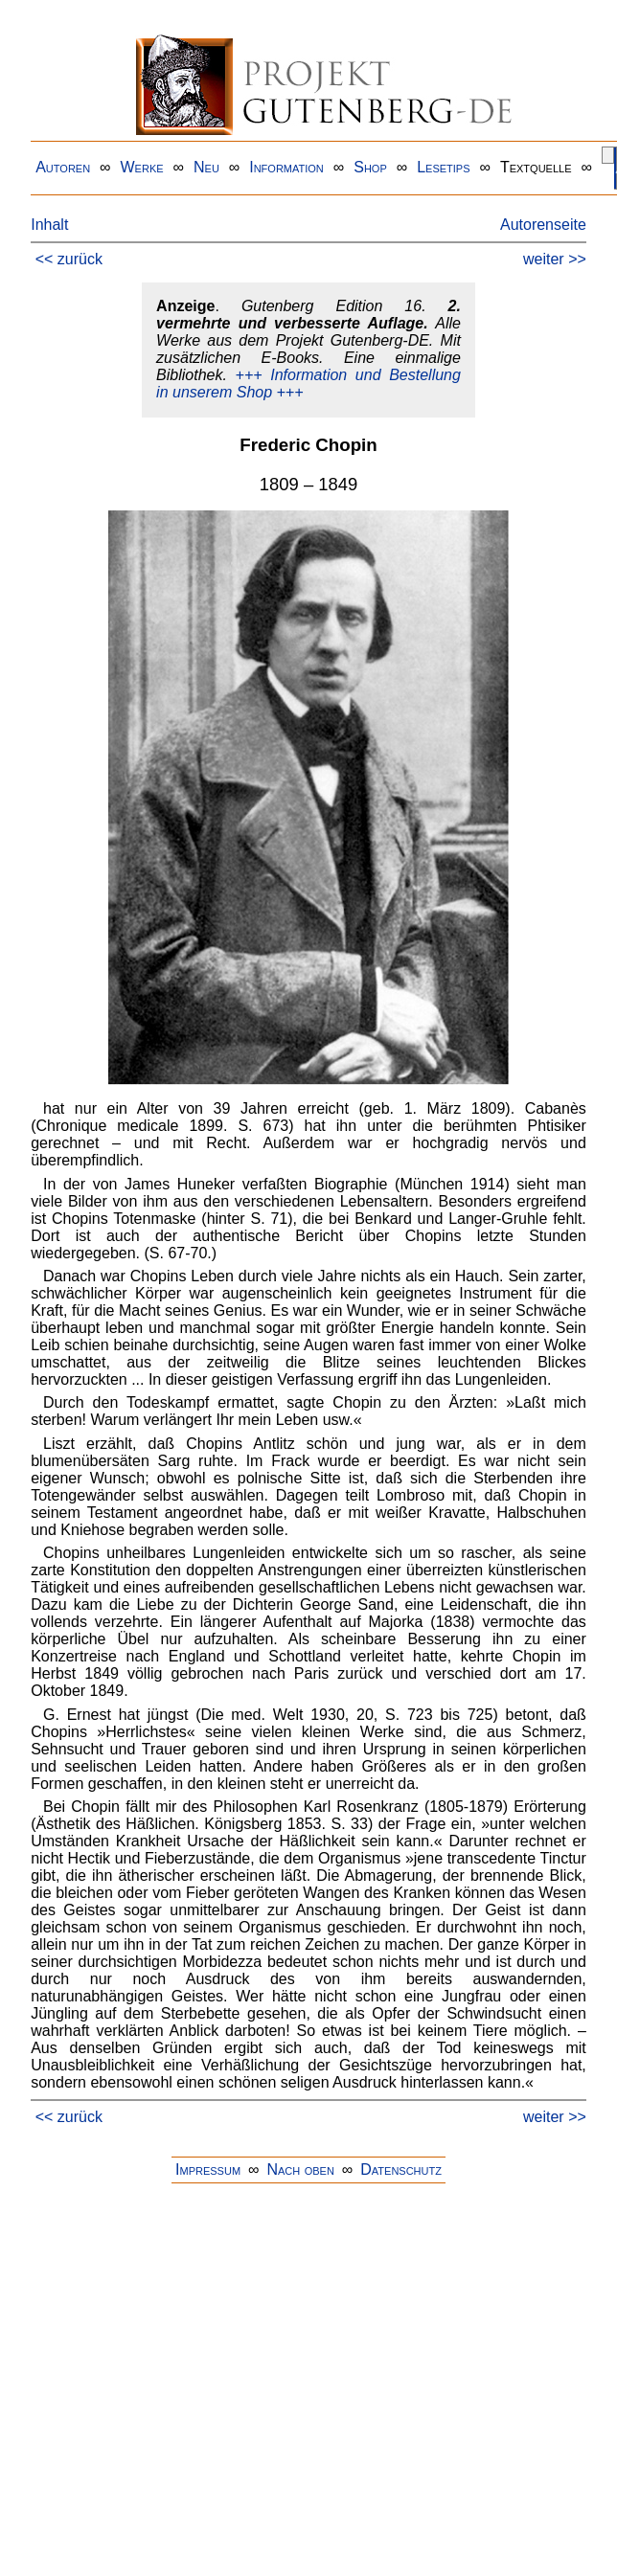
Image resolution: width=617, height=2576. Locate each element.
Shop (370, 167)
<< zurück (69, 259)
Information (286, 167)
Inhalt (49, 224)
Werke (142, 167)
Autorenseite (543, 224)
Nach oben (299, 2169)
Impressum (207, 2169)
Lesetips (443, 167)
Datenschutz (401, 2169)
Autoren (62, 167)
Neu (206, 167)
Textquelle (536, 167)
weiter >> (554, 259)
